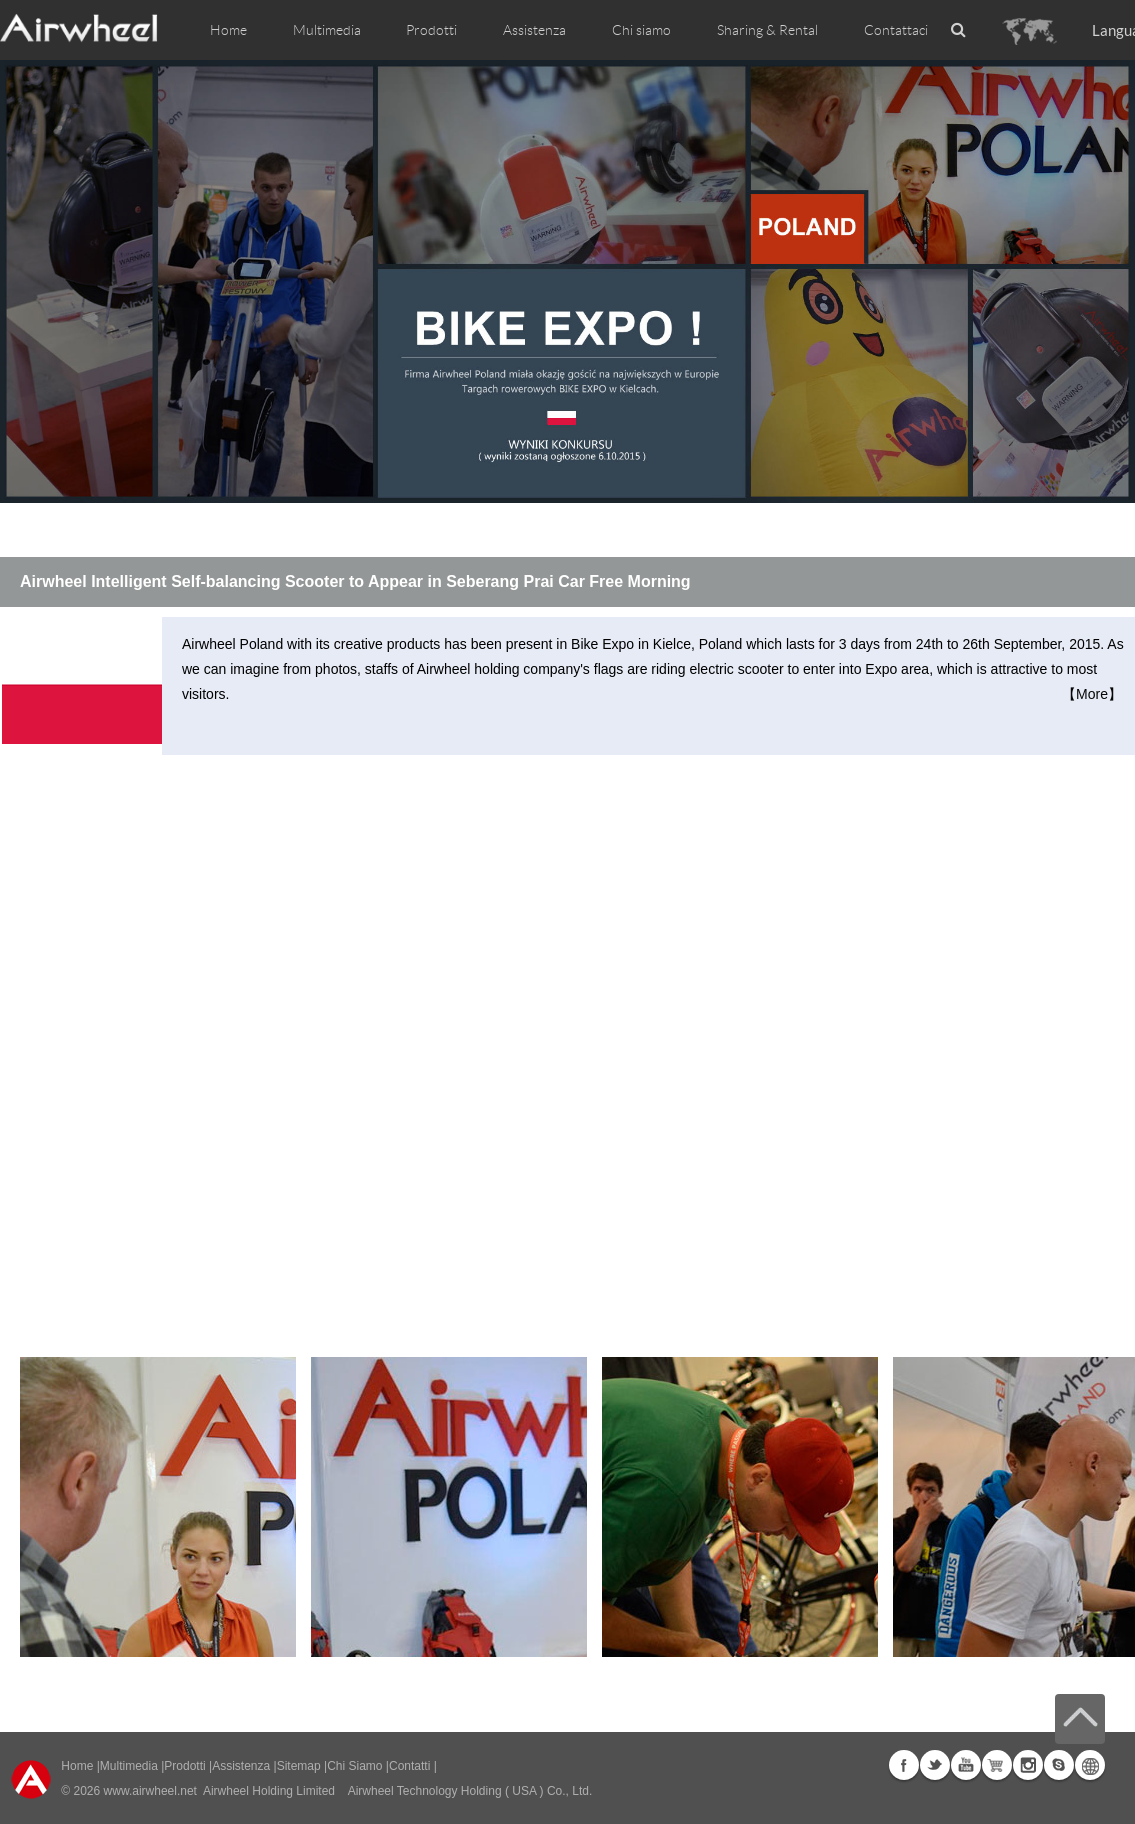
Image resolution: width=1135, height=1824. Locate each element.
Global (1090, 1765)
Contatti (409, 1766)
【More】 (1092, 694)
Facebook (904, 1765)
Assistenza (534, 30)
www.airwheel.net (150, 1791)
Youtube (966, 1765)
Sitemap (299, 1766)
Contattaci (896, 30)
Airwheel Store (997, 1765)
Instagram (1028, 1765)
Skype (1059, 1765)
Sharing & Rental (767, 30)
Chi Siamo (354, 1766)
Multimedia (129, 1766)
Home (228, 30)
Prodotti (431, 30)
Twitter (935, 1765)
